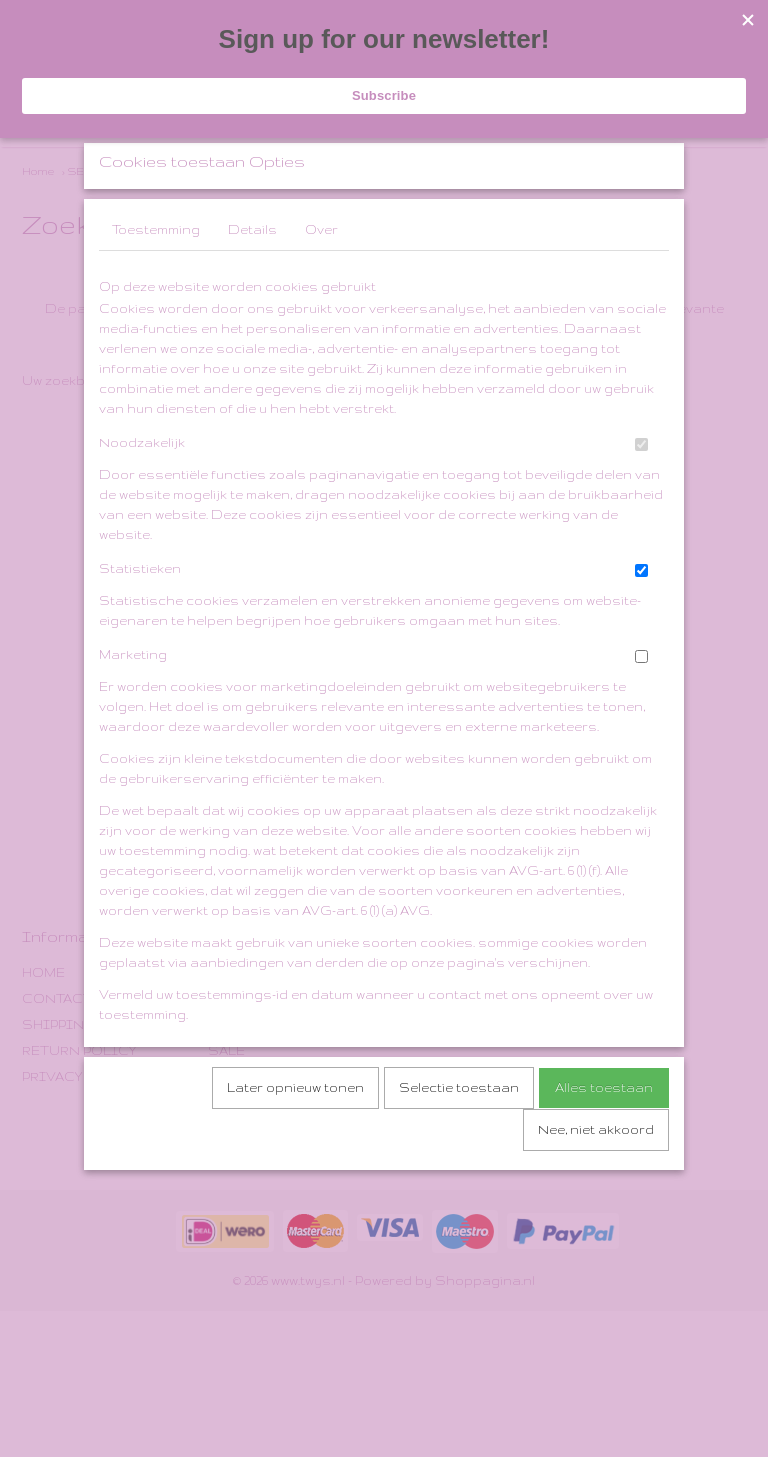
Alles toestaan (604, 1140)
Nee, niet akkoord (596, 1182)
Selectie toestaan (459, 1140)
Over (321, 282)
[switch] (641, 497)
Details (252, 282)
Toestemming (156, 282)
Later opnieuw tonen (295, 1140)
